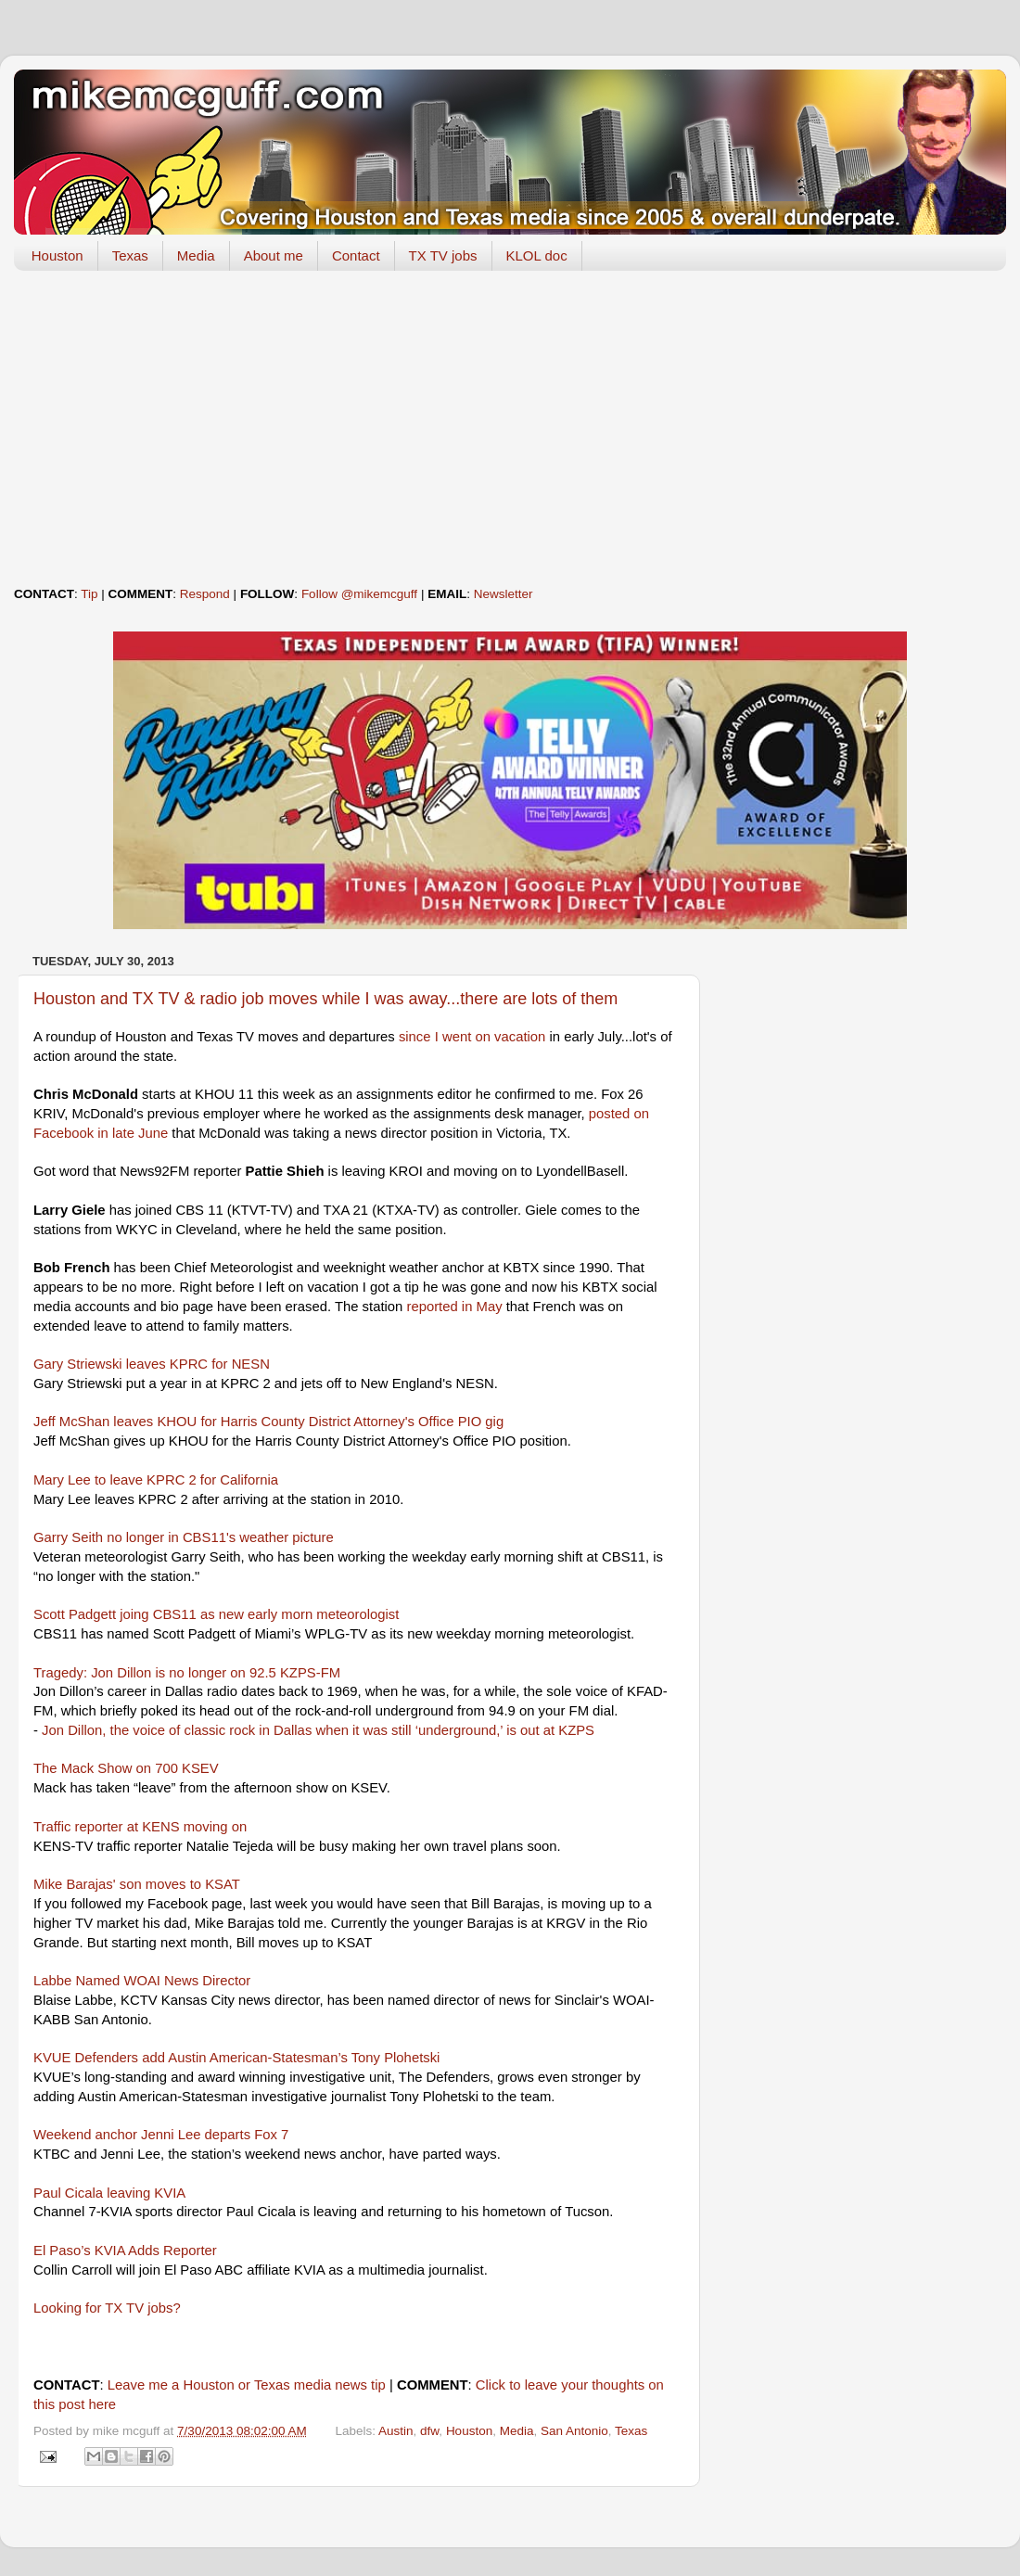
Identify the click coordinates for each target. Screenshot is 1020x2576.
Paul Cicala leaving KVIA (109, 2193)
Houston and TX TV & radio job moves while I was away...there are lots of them (325, 998)
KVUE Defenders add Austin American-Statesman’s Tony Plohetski (236, 2057)
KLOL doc (536, 255)
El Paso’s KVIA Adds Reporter (125, 2250)
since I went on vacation (472, 1036)
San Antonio (574, 2431)
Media (196, 255)
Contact (356, 255)
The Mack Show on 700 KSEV (126, 1768)
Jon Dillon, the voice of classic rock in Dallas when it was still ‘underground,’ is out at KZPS (318, 1730)
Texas (130, 255)
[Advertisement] (510, 428)
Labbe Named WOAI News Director (141, 1980)
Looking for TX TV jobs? (107, 2308)
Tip (89, 594)
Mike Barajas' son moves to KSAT (136, 1884)
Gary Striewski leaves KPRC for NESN (151, 1364)
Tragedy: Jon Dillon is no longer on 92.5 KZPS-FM (186, 1672)
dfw (429, 2431)
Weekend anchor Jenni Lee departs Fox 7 (160, 2134)
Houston (57, 255)
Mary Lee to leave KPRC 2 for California (155, 1480)
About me (273, 255)
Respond (205, 594)
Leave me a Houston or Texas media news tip (247, 2385)
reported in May (454, 1306)
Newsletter (503, 594)
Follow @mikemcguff (359, 594)
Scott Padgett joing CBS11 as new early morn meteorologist (216, 1614)
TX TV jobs (443, 255)
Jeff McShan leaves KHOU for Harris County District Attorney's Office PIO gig (268, 1421)
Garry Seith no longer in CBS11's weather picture (183, 1537)
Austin (396, 2431)
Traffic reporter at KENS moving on (140, 1826)
